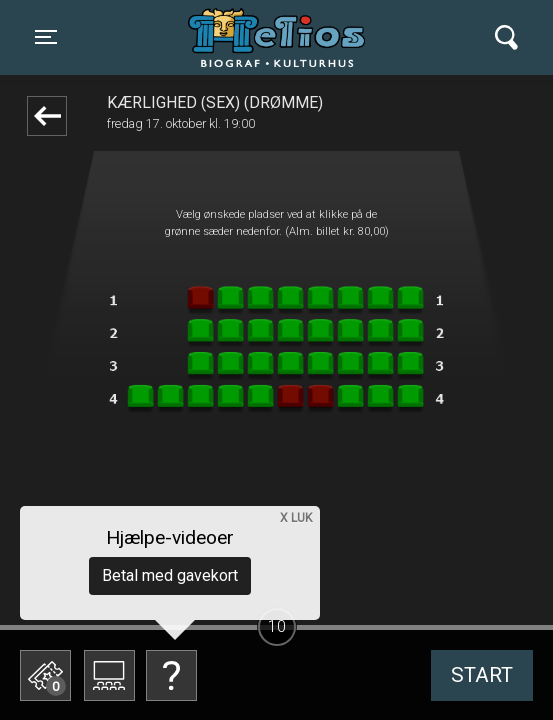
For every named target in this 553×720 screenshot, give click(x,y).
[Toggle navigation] (46, 37)
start (482, 675)
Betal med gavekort (170, 575)
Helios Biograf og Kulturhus (280, 37)
